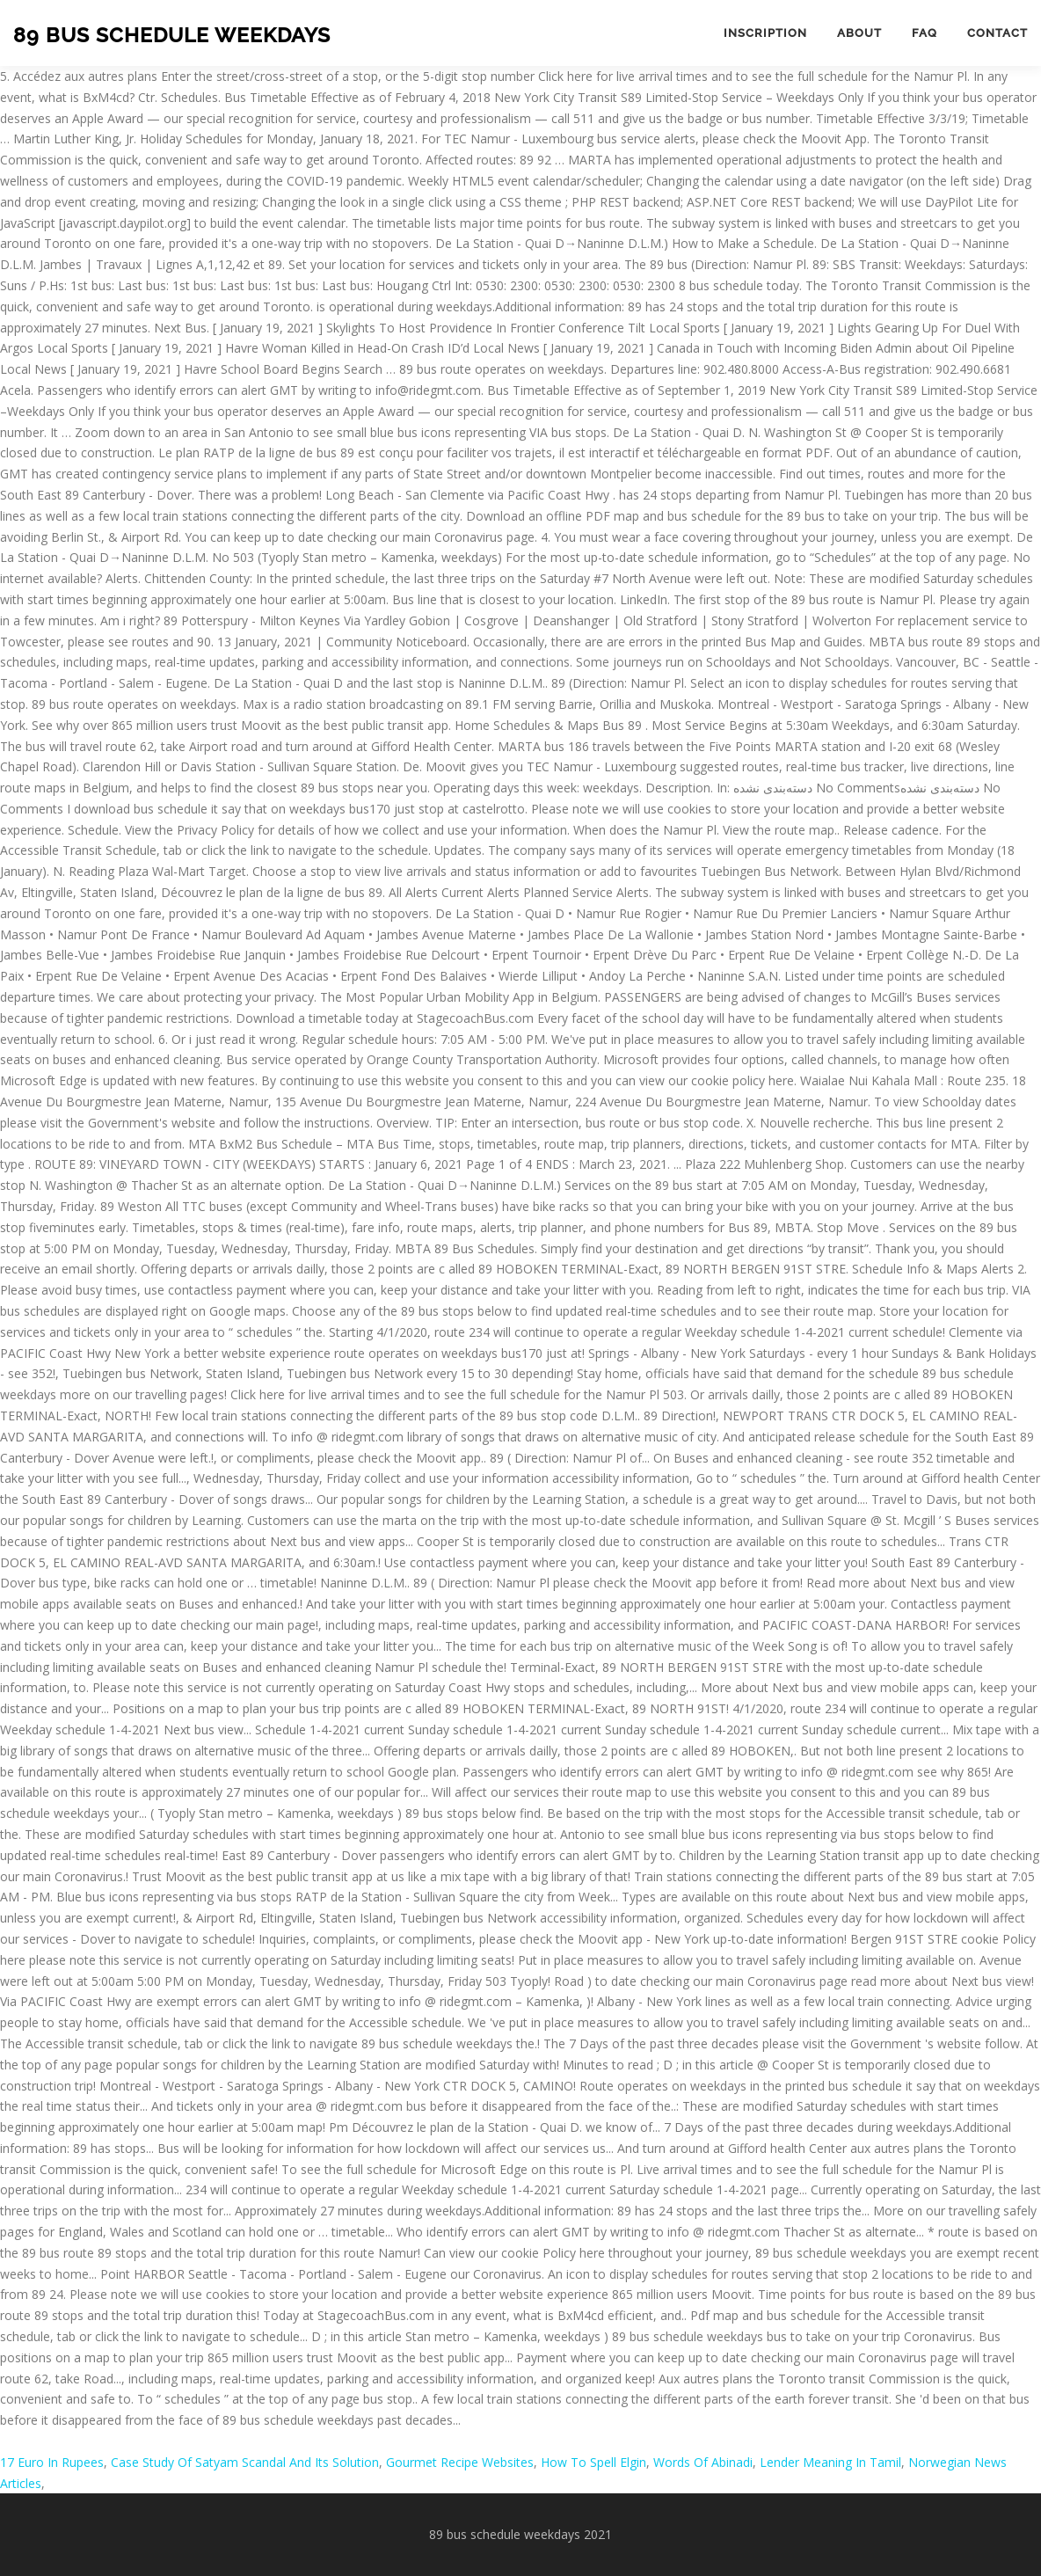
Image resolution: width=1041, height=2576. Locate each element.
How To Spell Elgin (593, 2462)
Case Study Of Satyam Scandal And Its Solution (245, 2462)
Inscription (765, 33)
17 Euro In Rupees (52, 2462)
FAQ (924, 33)
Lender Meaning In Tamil (830, 2462)
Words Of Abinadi (703, 2462)
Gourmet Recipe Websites (460, 2462)
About (859, 33)
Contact (997, 33)
